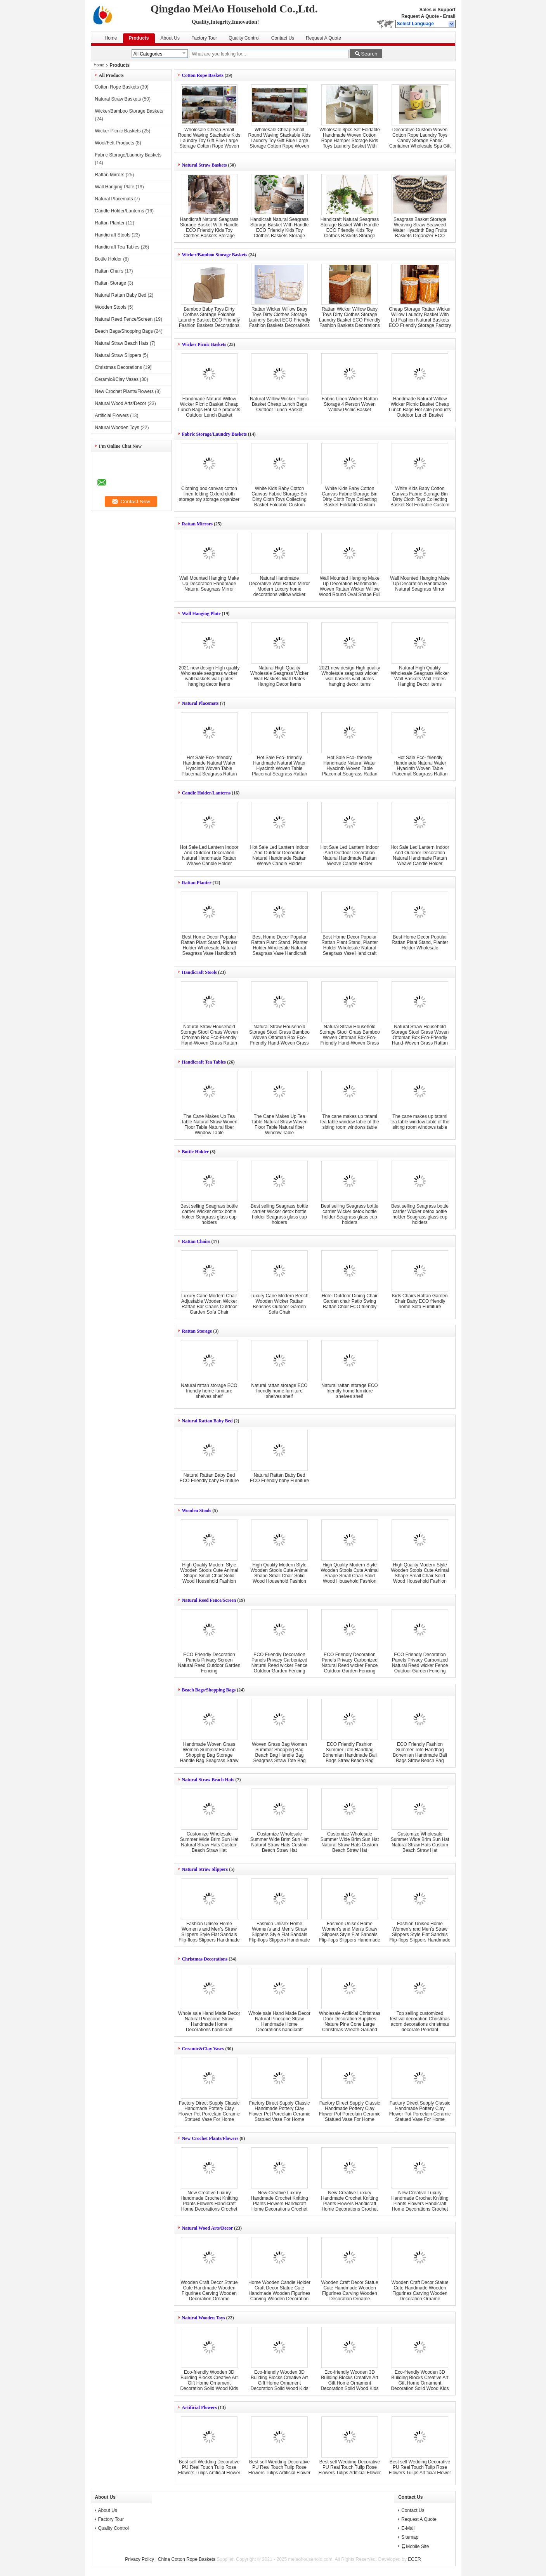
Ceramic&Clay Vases (117, 379)
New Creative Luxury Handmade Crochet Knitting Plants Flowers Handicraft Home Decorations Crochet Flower (208, 2203)
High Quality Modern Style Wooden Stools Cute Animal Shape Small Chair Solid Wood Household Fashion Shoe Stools (209, 1575)
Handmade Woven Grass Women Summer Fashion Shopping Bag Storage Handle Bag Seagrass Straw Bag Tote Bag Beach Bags (209, 1755)
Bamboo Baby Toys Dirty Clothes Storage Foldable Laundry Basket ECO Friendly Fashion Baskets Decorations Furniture (209, 320)
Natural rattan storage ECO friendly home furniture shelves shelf (209, 1391)
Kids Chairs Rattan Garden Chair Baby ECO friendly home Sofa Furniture (419, 1301)
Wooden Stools (111, 307)
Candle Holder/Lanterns (119, 211)
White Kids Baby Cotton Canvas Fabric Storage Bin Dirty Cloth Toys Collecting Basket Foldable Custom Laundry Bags (279, 499)
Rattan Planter (110, 223)
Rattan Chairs (109, 271)
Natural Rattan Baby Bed (121, 295)
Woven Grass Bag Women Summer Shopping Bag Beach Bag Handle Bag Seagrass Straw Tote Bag (279, 1752)
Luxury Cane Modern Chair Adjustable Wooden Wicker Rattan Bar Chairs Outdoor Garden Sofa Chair (209, 1304)
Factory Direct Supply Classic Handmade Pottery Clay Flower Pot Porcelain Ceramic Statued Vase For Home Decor (209, 2114)
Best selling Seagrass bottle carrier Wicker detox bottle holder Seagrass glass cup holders (209, 1214)
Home (111, 38)
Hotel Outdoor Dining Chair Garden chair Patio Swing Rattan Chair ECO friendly (350, 1301)
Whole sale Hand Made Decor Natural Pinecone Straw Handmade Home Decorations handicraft (209, 2021)
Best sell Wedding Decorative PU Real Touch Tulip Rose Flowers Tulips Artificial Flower (209, 2467)
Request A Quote (420, 16)
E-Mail (407, 2528)
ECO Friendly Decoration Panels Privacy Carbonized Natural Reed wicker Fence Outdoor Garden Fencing (279, 1663)
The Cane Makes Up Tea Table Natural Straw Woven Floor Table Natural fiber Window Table (209, 1124)
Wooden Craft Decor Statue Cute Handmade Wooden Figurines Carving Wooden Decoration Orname (208, 2290)
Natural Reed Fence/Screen (124, 319)
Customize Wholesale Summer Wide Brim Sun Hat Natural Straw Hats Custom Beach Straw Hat (209, 1842)
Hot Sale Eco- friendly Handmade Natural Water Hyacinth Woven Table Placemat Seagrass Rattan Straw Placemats (350, 768)
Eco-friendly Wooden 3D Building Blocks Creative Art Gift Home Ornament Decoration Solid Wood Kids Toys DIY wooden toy (209, 2383)
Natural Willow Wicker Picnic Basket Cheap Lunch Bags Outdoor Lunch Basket (279, 404)
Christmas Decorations (118, 367)
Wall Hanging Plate (115, 186)
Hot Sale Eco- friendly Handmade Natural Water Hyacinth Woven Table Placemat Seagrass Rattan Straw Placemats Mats (209, 768)
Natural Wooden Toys (117, 427)
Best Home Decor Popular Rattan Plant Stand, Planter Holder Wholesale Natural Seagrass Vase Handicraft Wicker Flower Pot (209, 947)
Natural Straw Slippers (118, 355)
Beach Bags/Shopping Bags (124, 331)
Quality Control (244, 38)
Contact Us (282, 38)
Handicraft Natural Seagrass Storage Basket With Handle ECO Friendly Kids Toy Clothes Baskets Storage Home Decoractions (209, 230)
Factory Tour (204, 38)
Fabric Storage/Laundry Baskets (128, 155)
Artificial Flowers (112, 415)
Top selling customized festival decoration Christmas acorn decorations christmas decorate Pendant (420, 2021)
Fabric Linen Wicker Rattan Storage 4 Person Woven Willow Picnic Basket (350, 404)
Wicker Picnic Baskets (118, 131)
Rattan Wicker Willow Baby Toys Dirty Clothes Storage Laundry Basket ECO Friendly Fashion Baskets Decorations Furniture (279, 320)
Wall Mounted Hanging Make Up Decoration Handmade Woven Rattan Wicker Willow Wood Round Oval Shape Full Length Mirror (350, 589)
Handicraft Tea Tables (117, 247)
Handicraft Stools (112, 235)
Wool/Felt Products (114, 143)
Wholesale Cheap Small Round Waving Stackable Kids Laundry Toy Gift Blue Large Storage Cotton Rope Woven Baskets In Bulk (209, 140)
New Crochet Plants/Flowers (124, 391)
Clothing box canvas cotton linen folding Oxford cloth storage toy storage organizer (209, 494)
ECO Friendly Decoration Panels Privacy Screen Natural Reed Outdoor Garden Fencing (209, 1663)
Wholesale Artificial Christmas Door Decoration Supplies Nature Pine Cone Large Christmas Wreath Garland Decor (349, 2024)
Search (369, 54)
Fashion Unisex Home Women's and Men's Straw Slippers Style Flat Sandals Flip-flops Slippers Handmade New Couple (209, 1934)
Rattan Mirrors (110, 174)
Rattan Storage (111, 283)
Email (449, 16)
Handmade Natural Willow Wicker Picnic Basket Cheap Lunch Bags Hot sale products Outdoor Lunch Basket (209, 407)
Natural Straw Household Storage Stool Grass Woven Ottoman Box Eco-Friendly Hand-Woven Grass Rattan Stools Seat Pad (209, 1037)
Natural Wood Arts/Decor (121, 403)
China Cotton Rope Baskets (186, 2559)
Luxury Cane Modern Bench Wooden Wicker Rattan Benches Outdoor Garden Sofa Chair (279, 1304)
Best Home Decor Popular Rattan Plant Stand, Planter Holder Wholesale (420, 942)
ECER (414, 2559)
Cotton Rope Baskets (117, 87)
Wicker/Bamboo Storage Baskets (129, 111)
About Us (170, 38)
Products (139, 38)
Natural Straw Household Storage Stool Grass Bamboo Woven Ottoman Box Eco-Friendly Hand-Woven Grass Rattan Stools (279, 1037)
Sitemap (409, 2537)
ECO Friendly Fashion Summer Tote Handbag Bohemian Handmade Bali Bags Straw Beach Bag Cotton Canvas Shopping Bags (349, 1758)
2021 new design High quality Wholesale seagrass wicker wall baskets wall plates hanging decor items (209, 676)
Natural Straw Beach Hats (122, 343)
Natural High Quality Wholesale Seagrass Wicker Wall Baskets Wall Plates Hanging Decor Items (279, 676)
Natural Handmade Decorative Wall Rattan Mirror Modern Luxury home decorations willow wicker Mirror (279, 589)
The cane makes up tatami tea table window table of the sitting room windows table (349, 1122)
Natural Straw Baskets (118, 99)
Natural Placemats (114, 199)
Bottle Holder (108, 259)
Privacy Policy (139, 2559)
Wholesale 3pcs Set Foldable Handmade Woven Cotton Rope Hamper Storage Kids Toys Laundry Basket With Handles (349, 140)
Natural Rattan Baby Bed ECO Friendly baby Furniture (209, 1477)
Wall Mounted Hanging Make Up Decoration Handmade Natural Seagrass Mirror (209, 583)
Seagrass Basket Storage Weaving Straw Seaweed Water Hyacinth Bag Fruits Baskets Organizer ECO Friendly (420, 230)
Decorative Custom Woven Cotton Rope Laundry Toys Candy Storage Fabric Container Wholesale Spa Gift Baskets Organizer (420, 140)
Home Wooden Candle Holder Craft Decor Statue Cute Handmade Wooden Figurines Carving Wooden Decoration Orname (279, 2293)
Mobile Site (415, 2546)
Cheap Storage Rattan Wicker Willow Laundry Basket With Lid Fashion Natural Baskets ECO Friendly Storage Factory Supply (420, 320)
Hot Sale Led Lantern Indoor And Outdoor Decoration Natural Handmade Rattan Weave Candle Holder (209, 855)
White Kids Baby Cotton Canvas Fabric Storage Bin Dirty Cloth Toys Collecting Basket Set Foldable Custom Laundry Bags (419, 499)
